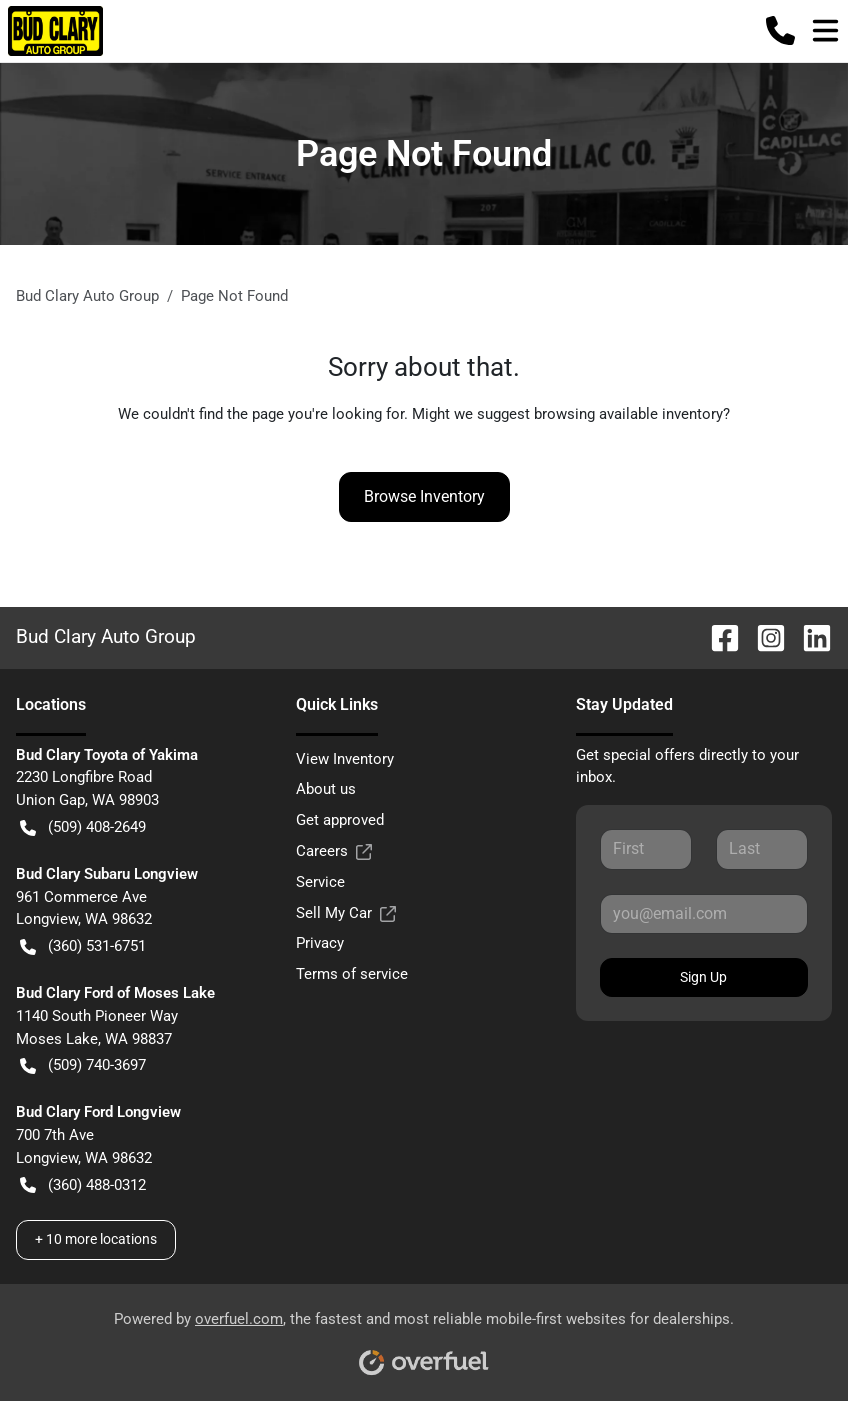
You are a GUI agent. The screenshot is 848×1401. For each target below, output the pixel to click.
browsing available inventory (628, 414)
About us (326, 789)
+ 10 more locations (96, 1239)
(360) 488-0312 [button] (83, 1185)
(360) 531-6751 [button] (83, 946)
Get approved (340, 820)
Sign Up (703, 977)
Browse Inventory (424, 496)
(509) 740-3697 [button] (83, 1065)
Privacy (320, 943)
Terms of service (352, 974)
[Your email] (704, 914)
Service (320, 882)
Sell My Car (346, 913)
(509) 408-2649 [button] (83, 827)
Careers (334, 851)
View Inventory (345, 759)
